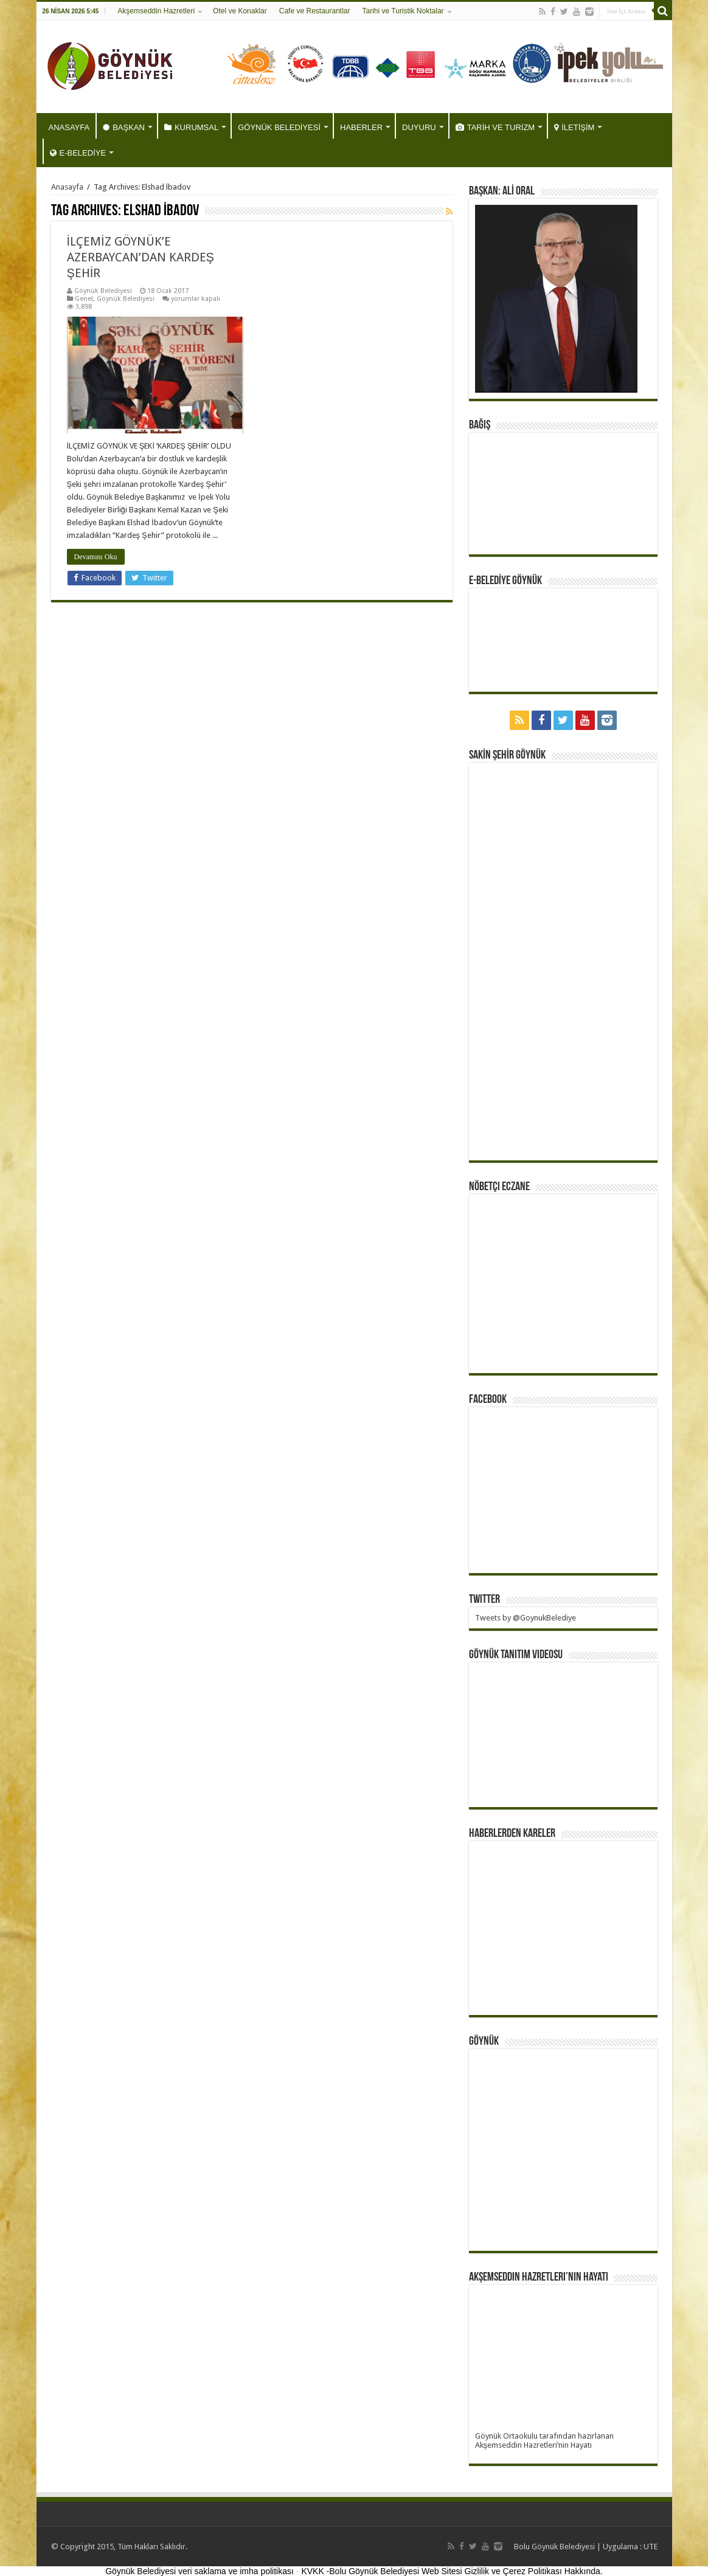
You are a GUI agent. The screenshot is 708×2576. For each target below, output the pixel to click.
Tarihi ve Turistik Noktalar (403, 11)
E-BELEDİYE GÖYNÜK (505, 581)
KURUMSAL (191, 127)
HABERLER (361, 127)
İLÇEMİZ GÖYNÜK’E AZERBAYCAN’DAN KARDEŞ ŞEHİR (140, 257)
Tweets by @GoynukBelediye (525, 1617)
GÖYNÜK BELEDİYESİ (279, 127)
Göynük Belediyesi (103, 291)
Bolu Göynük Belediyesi (554, 2546)
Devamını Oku (95, 557)
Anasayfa (67, 186)
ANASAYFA (69, 127)
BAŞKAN (124, 127)
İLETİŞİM (574, 127)
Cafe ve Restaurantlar (314, 11)
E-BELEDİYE (78, 152)
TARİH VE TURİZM (495, 127)
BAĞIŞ (479, 425)
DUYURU (419, 127)
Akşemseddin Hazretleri (156, 11)
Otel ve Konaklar (240, 11)
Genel (84, 299)
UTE (651, 2546)
